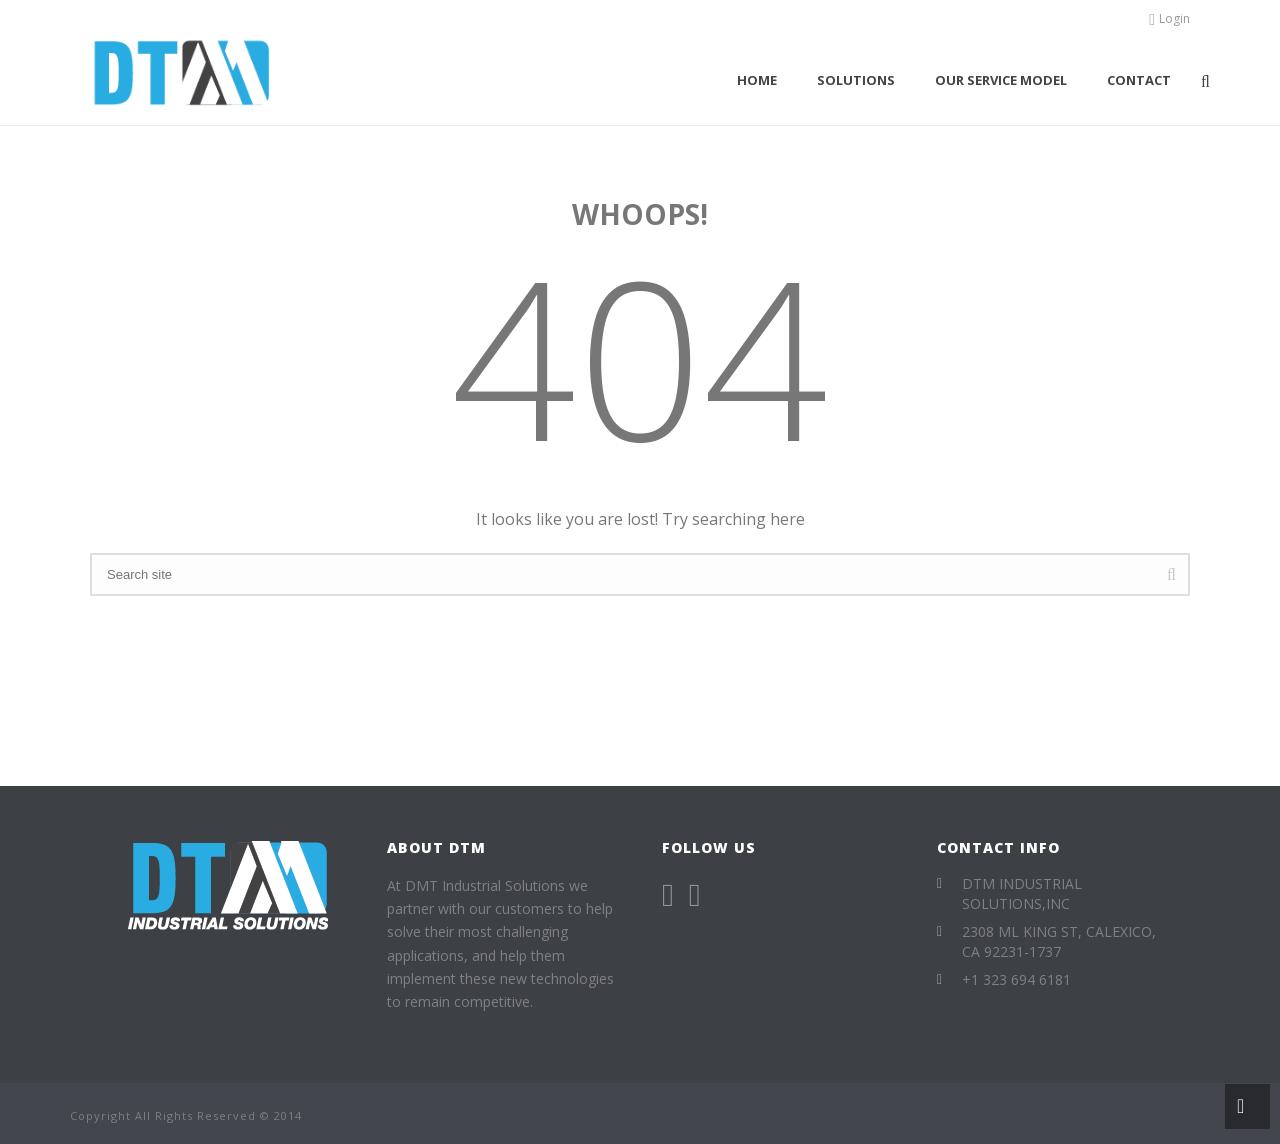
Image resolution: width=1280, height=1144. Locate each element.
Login (1169, 18)
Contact (1139, 80)
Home (757, 80)
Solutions (856, 80)
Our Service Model (1001, 80)
